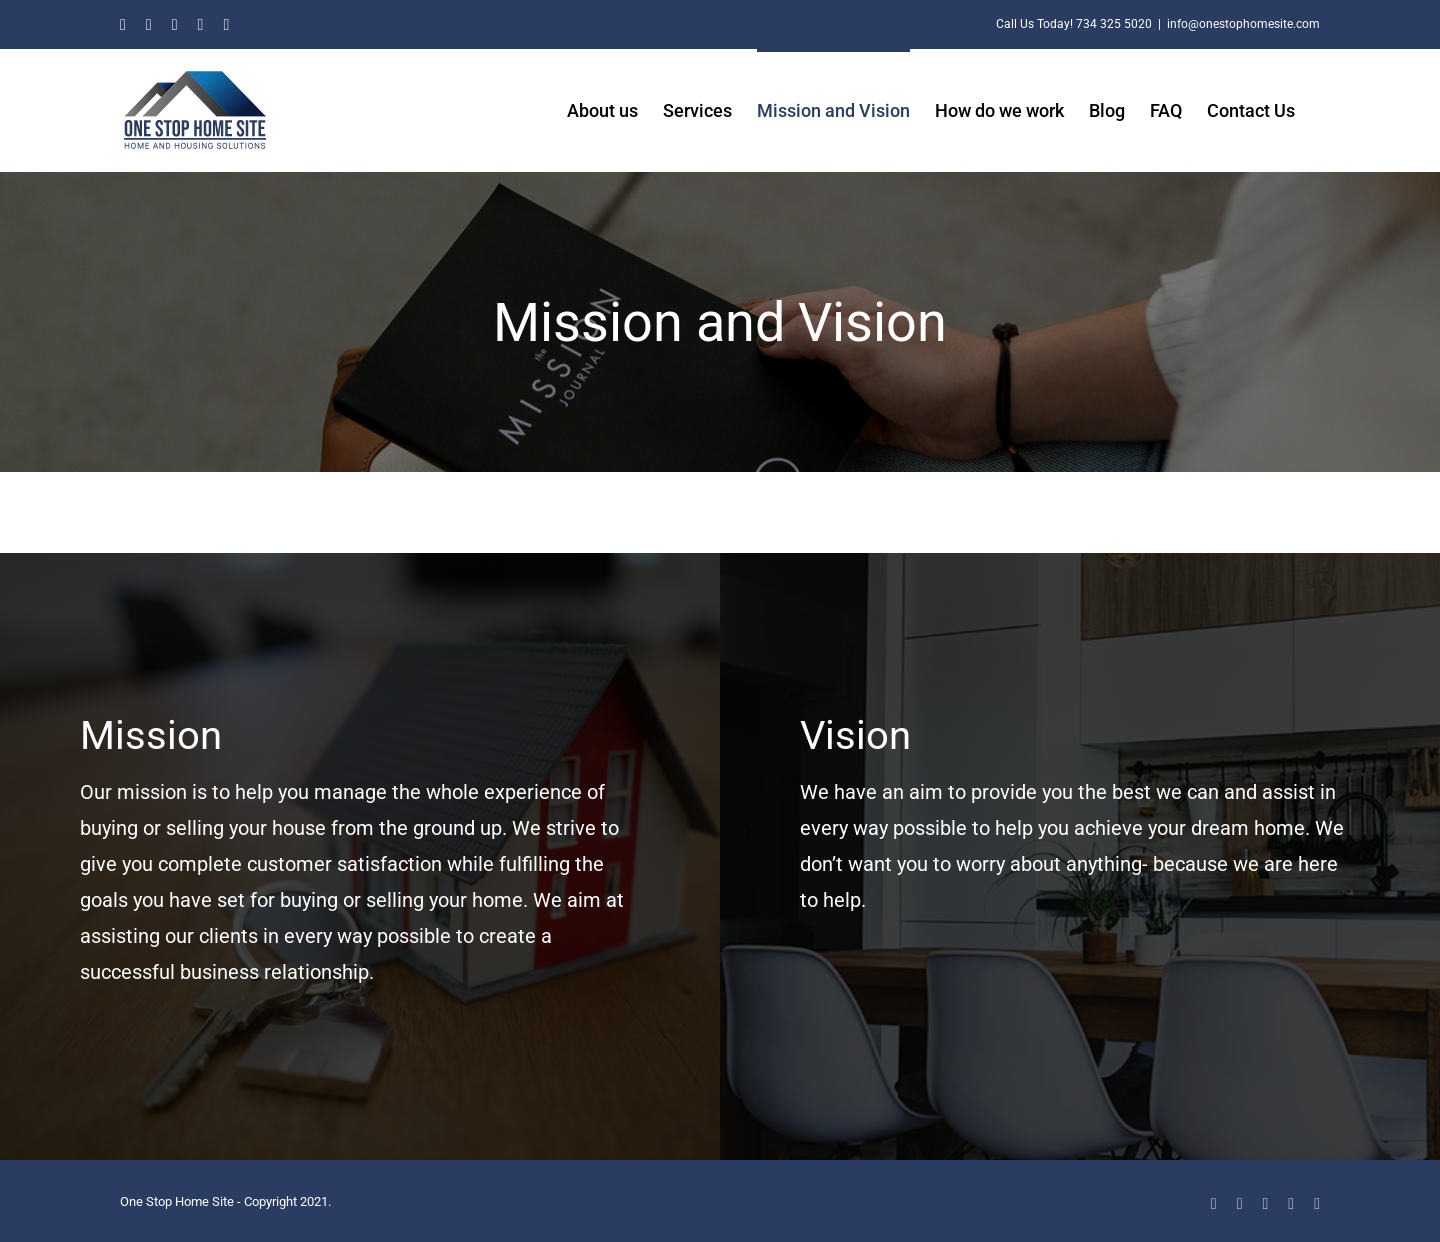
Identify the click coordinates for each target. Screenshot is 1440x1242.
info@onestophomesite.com (1243, 24)
